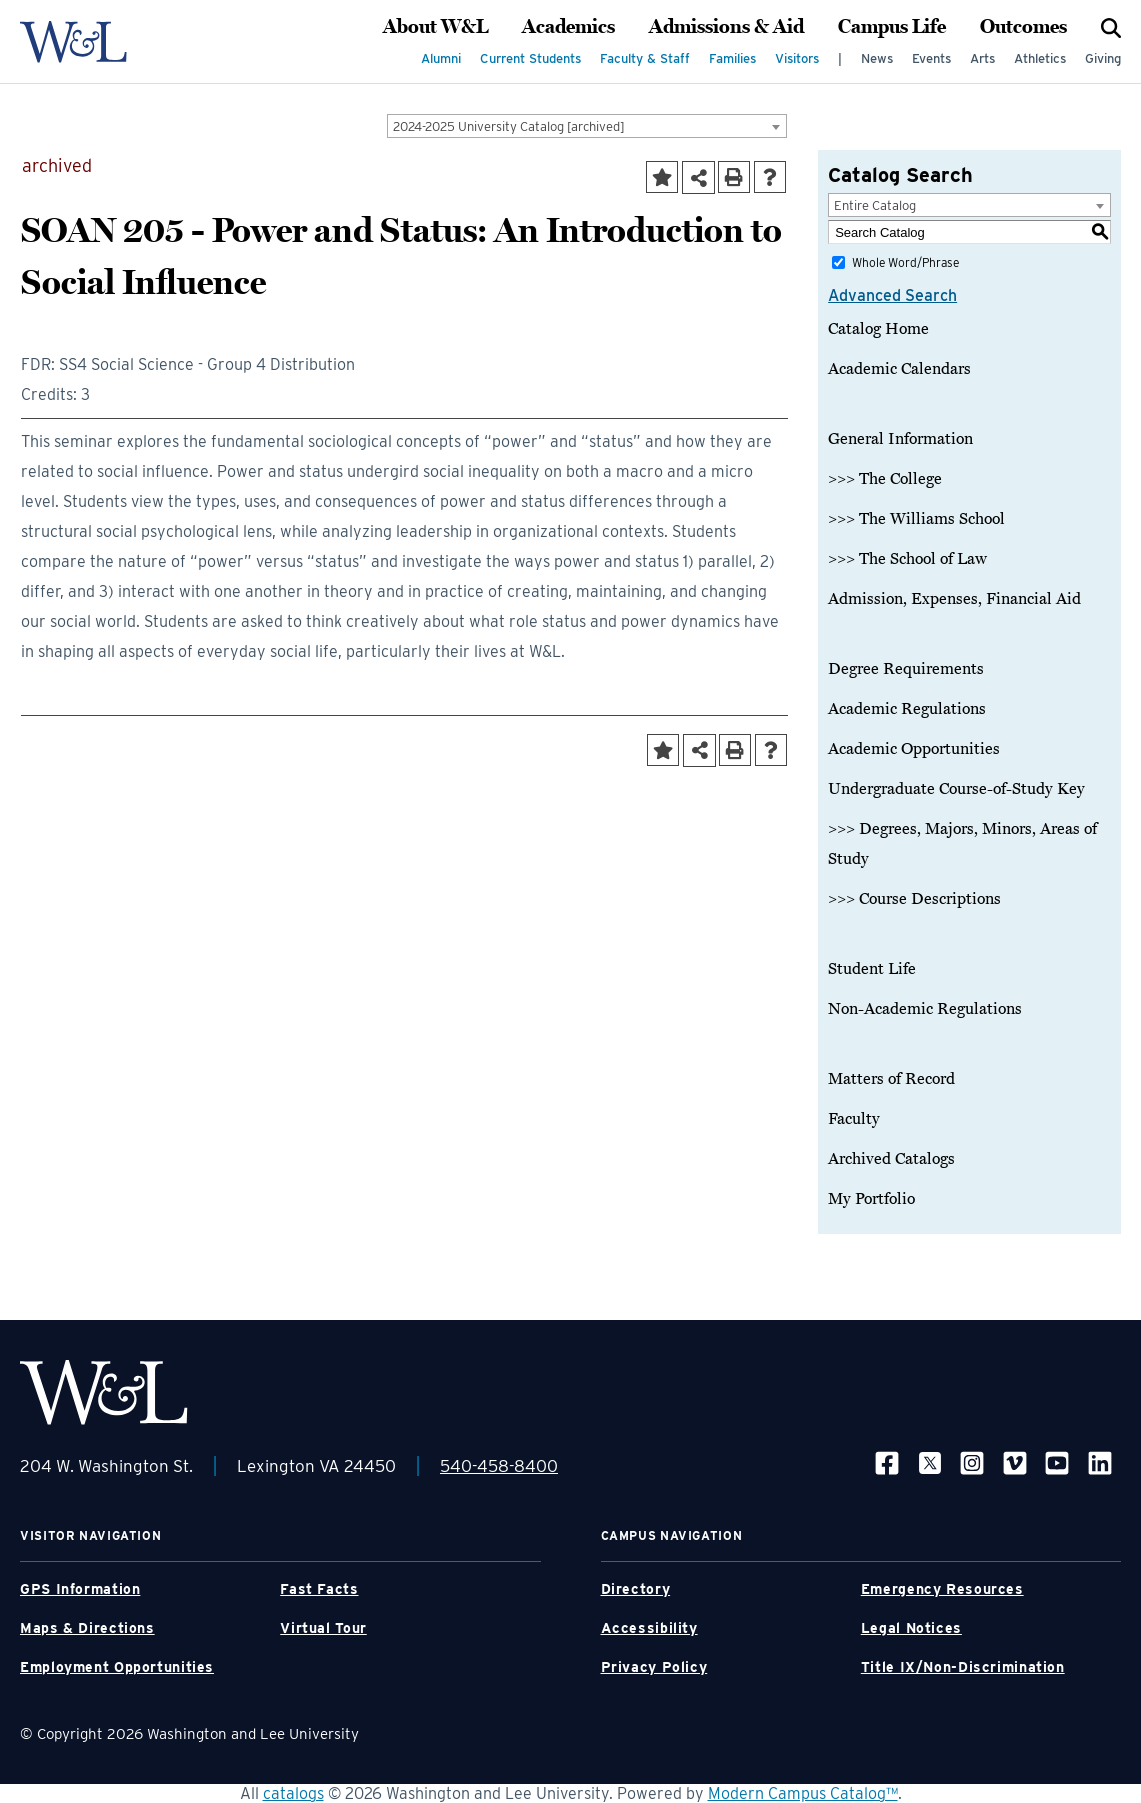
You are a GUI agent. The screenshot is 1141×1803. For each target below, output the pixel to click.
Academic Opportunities (914, 749)
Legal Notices (911, 1628)
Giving (1103, 58)
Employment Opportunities (117, 1667)
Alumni (441, 58)
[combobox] (587, 126)
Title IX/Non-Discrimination (963, 1667)
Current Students (530, 58)
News (877, 58)
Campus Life (892, 27)
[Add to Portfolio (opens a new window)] (662, 177)
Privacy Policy (654, 1667)
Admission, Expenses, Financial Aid (954, 599)
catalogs (293, 1793)
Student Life (872, 969)
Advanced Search (892, 295)
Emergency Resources (942, 1589)
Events (931, 58)
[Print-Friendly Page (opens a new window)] (734, 177)
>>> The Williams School (916, 519)
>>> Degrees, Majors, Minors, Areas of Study (962, 844)
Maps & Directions (87, 1628)
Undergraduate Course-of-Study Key (956, 789)
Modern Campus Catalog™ (803, 1793)
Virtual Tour (323, 1628)
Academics (568, 27)
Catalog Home (878, 329)
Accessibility (649, 1628)
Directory (636, 1589)
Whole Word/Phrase (905, 262)
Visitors (797, 58)
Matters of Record (891, 1079)
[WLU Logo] (73, 42)
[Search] (1111, 27)
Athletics (1040, 58)
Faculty (854, 1119)
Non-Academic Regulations (925, 1009)
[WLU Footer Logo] (104, 1392)
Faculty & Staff (645, 58)
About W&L (435, 27)
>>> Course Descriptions (914, 899)
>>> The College (885, 479)
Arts (982, 58)
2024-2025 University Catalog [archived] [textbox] (509, 126)
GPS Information (80, 1589)
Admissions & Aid (726, 27)
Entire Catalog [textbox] (875, 205)
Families (732, 58)
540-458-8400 (499, 1466)
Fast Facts (319, 1589)
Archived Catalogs (891, 1159)
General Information (900, 439)
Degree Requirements (906, 669)
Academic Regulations (907, 709)
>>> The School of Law (907, 559)
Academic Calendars (899, 369)
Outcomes (1023, 27)
